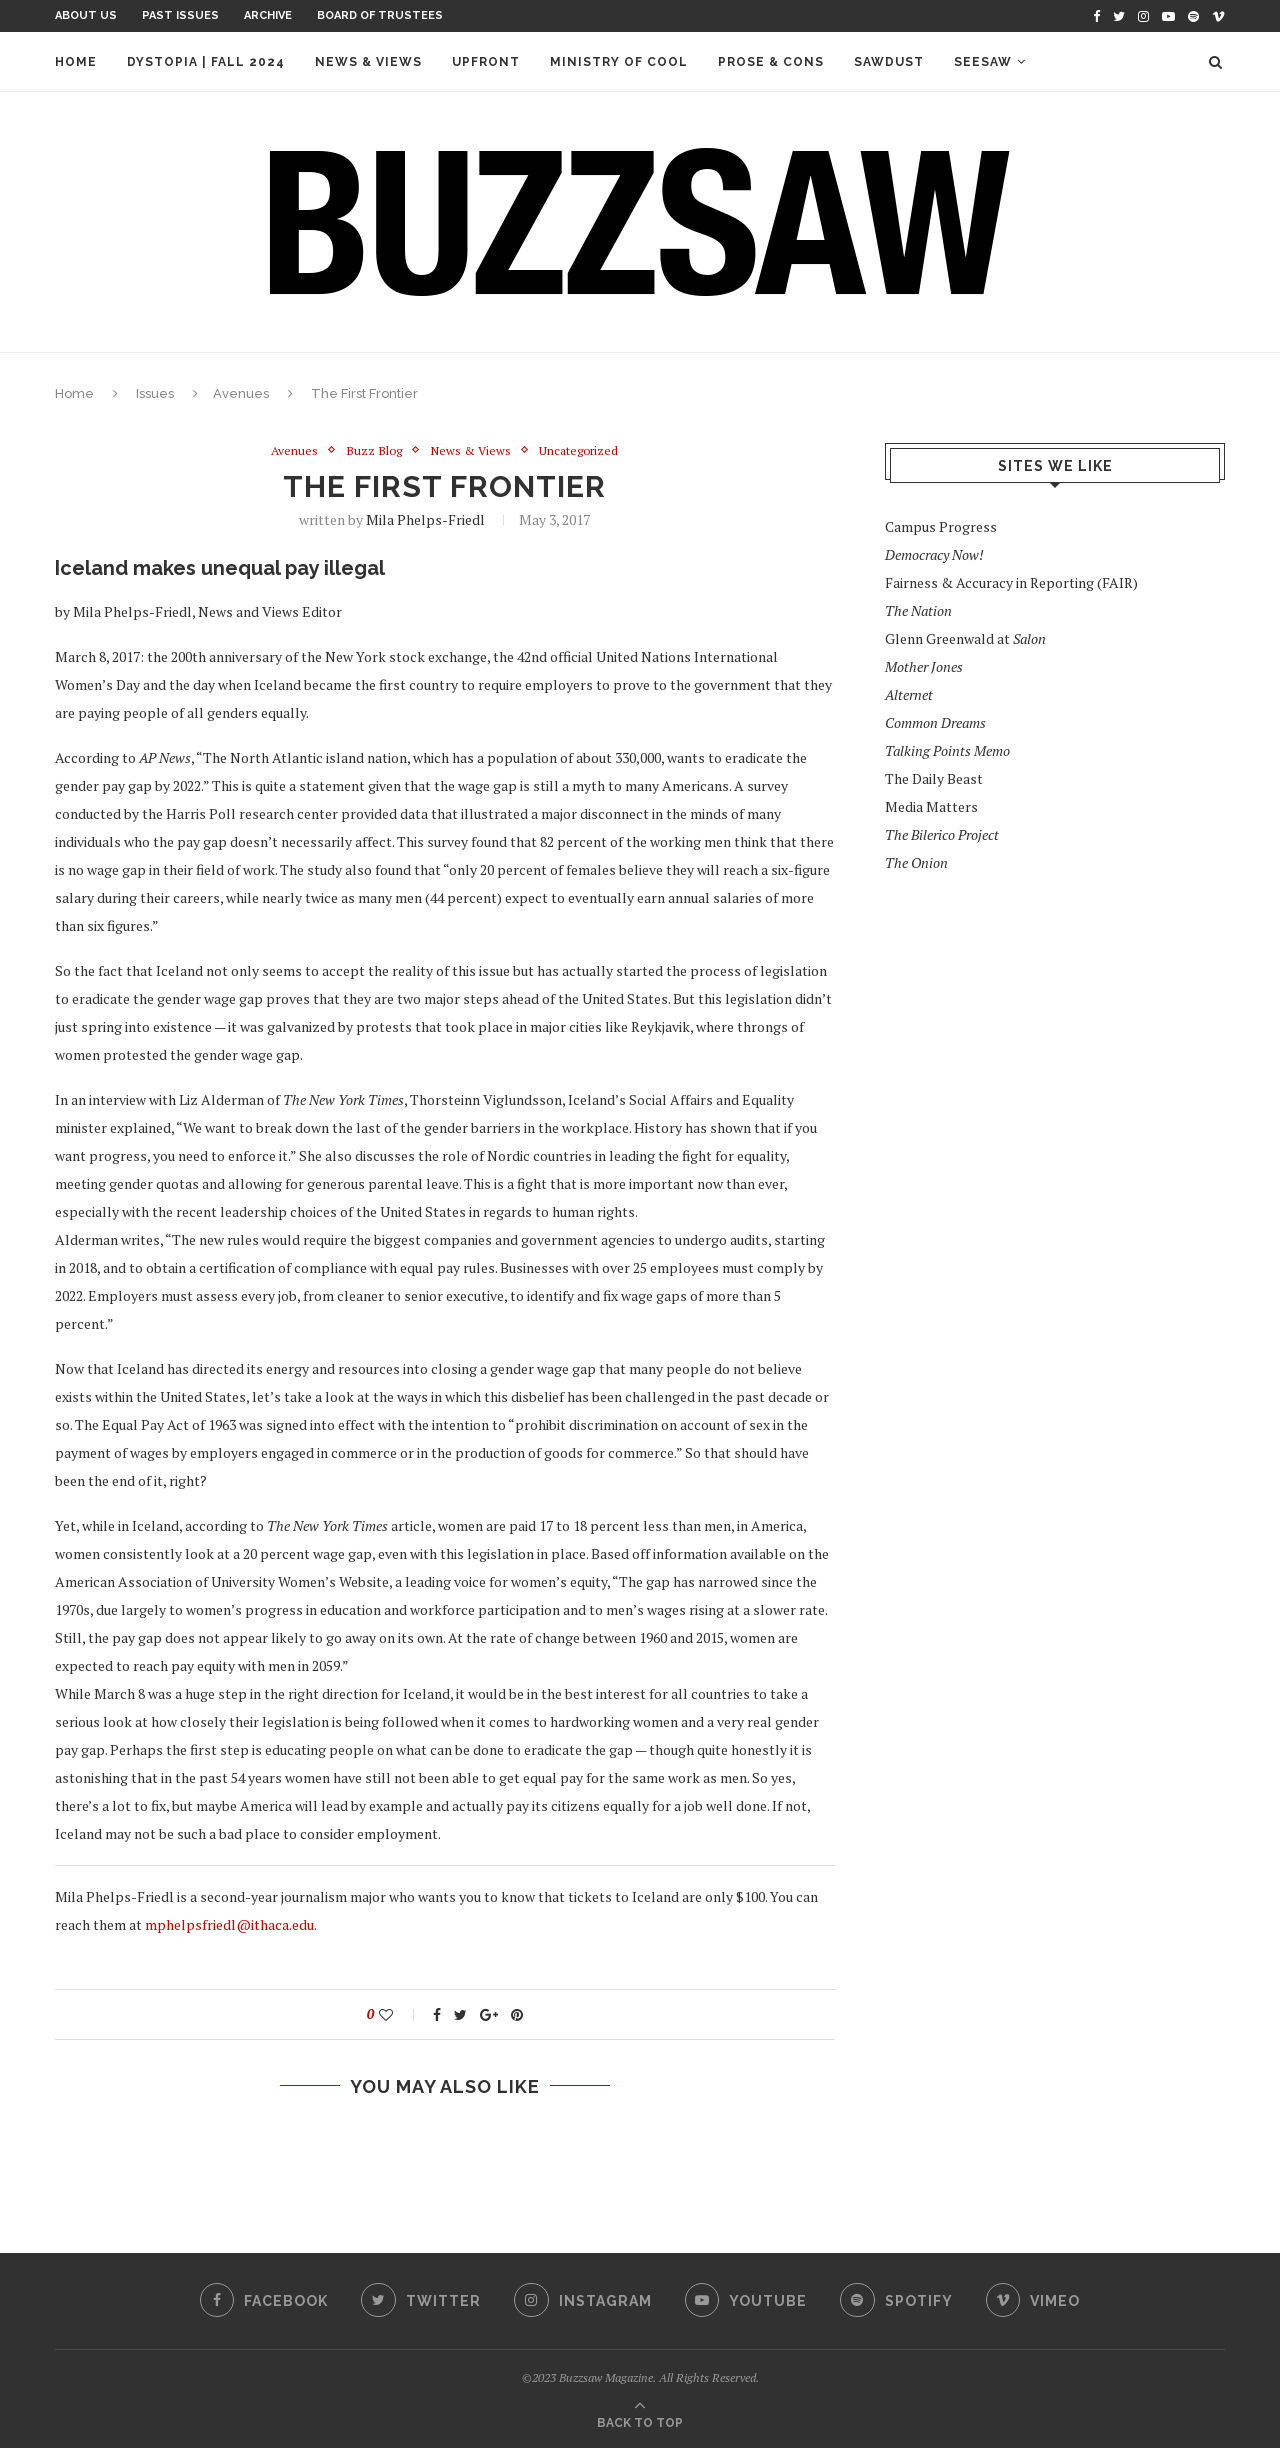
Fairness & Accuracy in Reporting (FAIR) (1011, 582)
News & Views (368, 62)
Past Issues (180, 15)
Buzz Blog (371, 451)
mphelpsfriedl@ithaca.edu (229, 1925)
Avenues (241, 393)
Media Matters (931, 806)
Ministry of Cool (619, 62)
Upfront (486, 62)
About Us (86, 15)
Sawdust (889, 62)
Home (76, 62)
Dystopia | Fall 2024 (206, 62)
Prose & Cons (771, 62)
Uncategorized (584, 451)
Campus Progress (941, 526)
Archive (268, 15)
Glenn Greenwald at (965, 638)
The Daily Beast (934, 778)
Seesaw (983, 62)
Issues (155, 393)
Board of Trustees (380, 15)
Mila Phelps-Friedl (425, 520)
